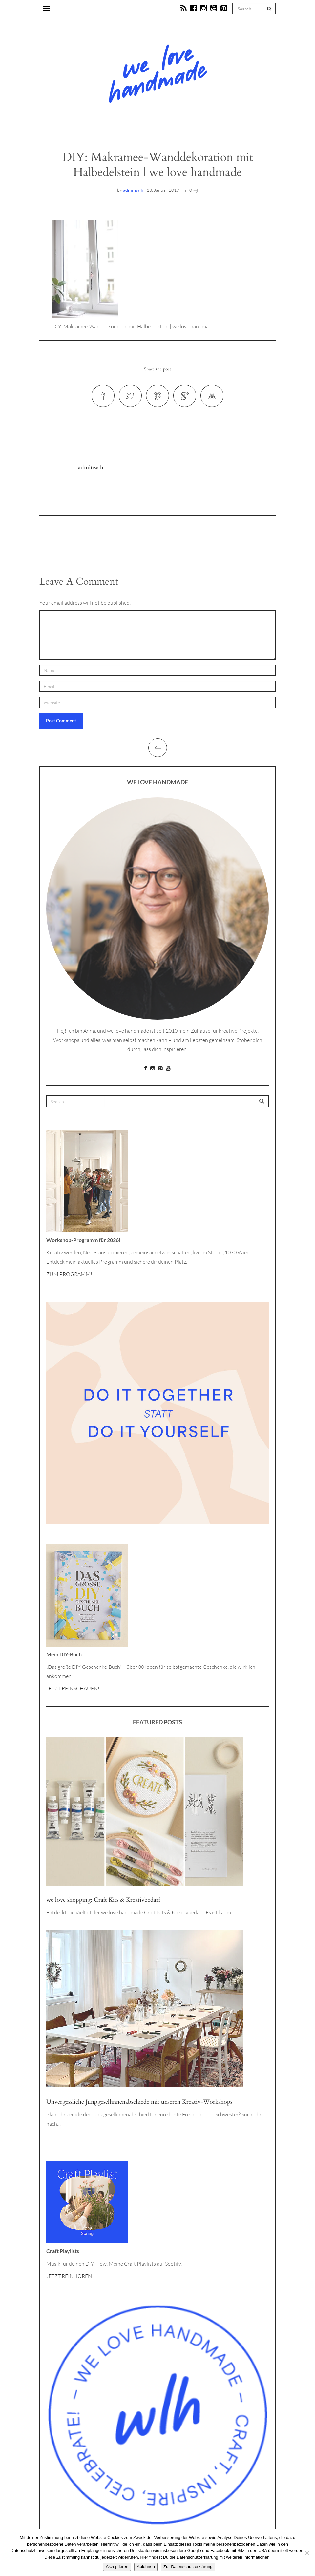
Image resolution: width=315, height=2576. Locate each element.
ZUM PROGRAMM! (69, 1274)
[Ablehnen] (307, 2552)
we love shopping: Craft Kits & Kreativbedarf (103, 1900)
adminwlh (133, 190)
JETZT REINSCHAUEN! (72, 1688)
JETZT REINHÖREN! (70, 2276)
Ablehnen (146, 2566)
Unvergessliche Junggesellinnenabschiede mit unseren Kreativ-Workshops (139, 2102)
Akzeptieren (117, 2566)
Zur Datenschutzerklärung (188, 2566)
